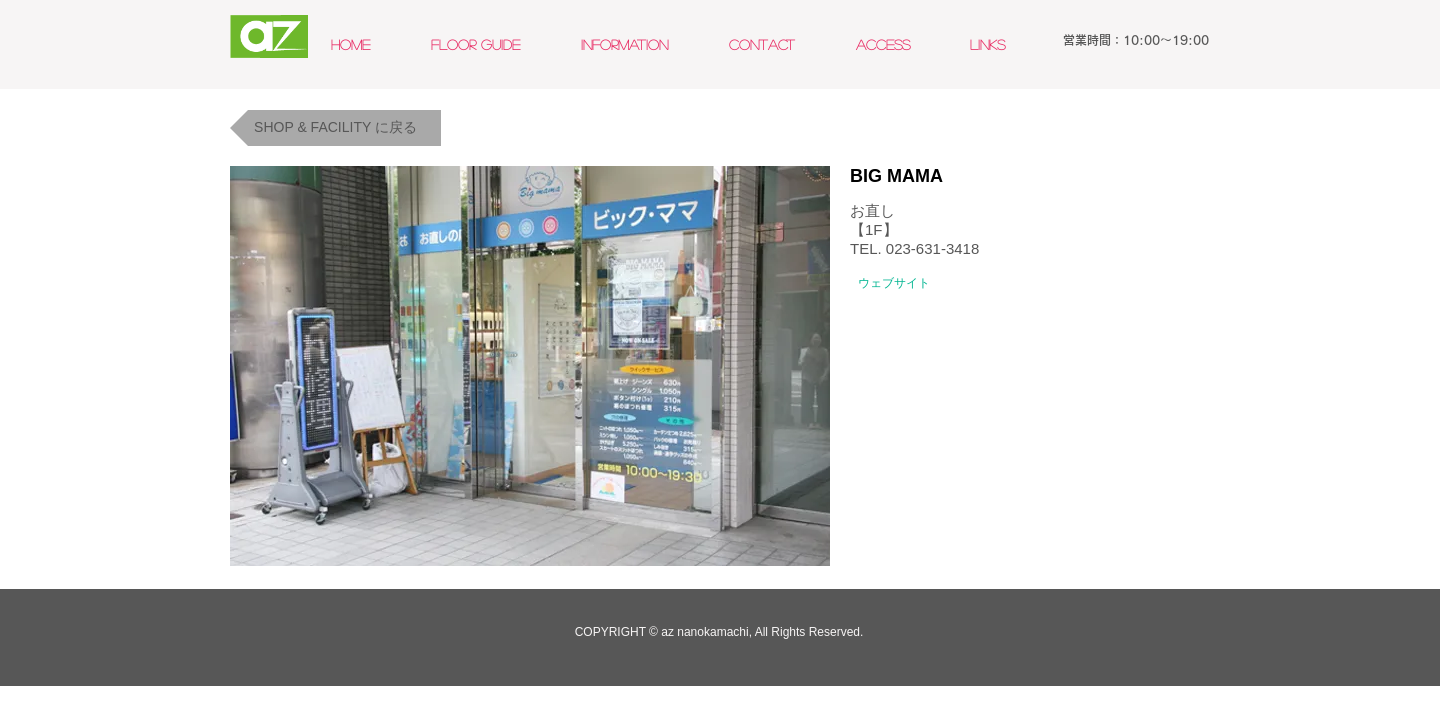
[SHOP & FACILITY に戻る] (335, 128)
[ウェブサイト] (894, 283)
